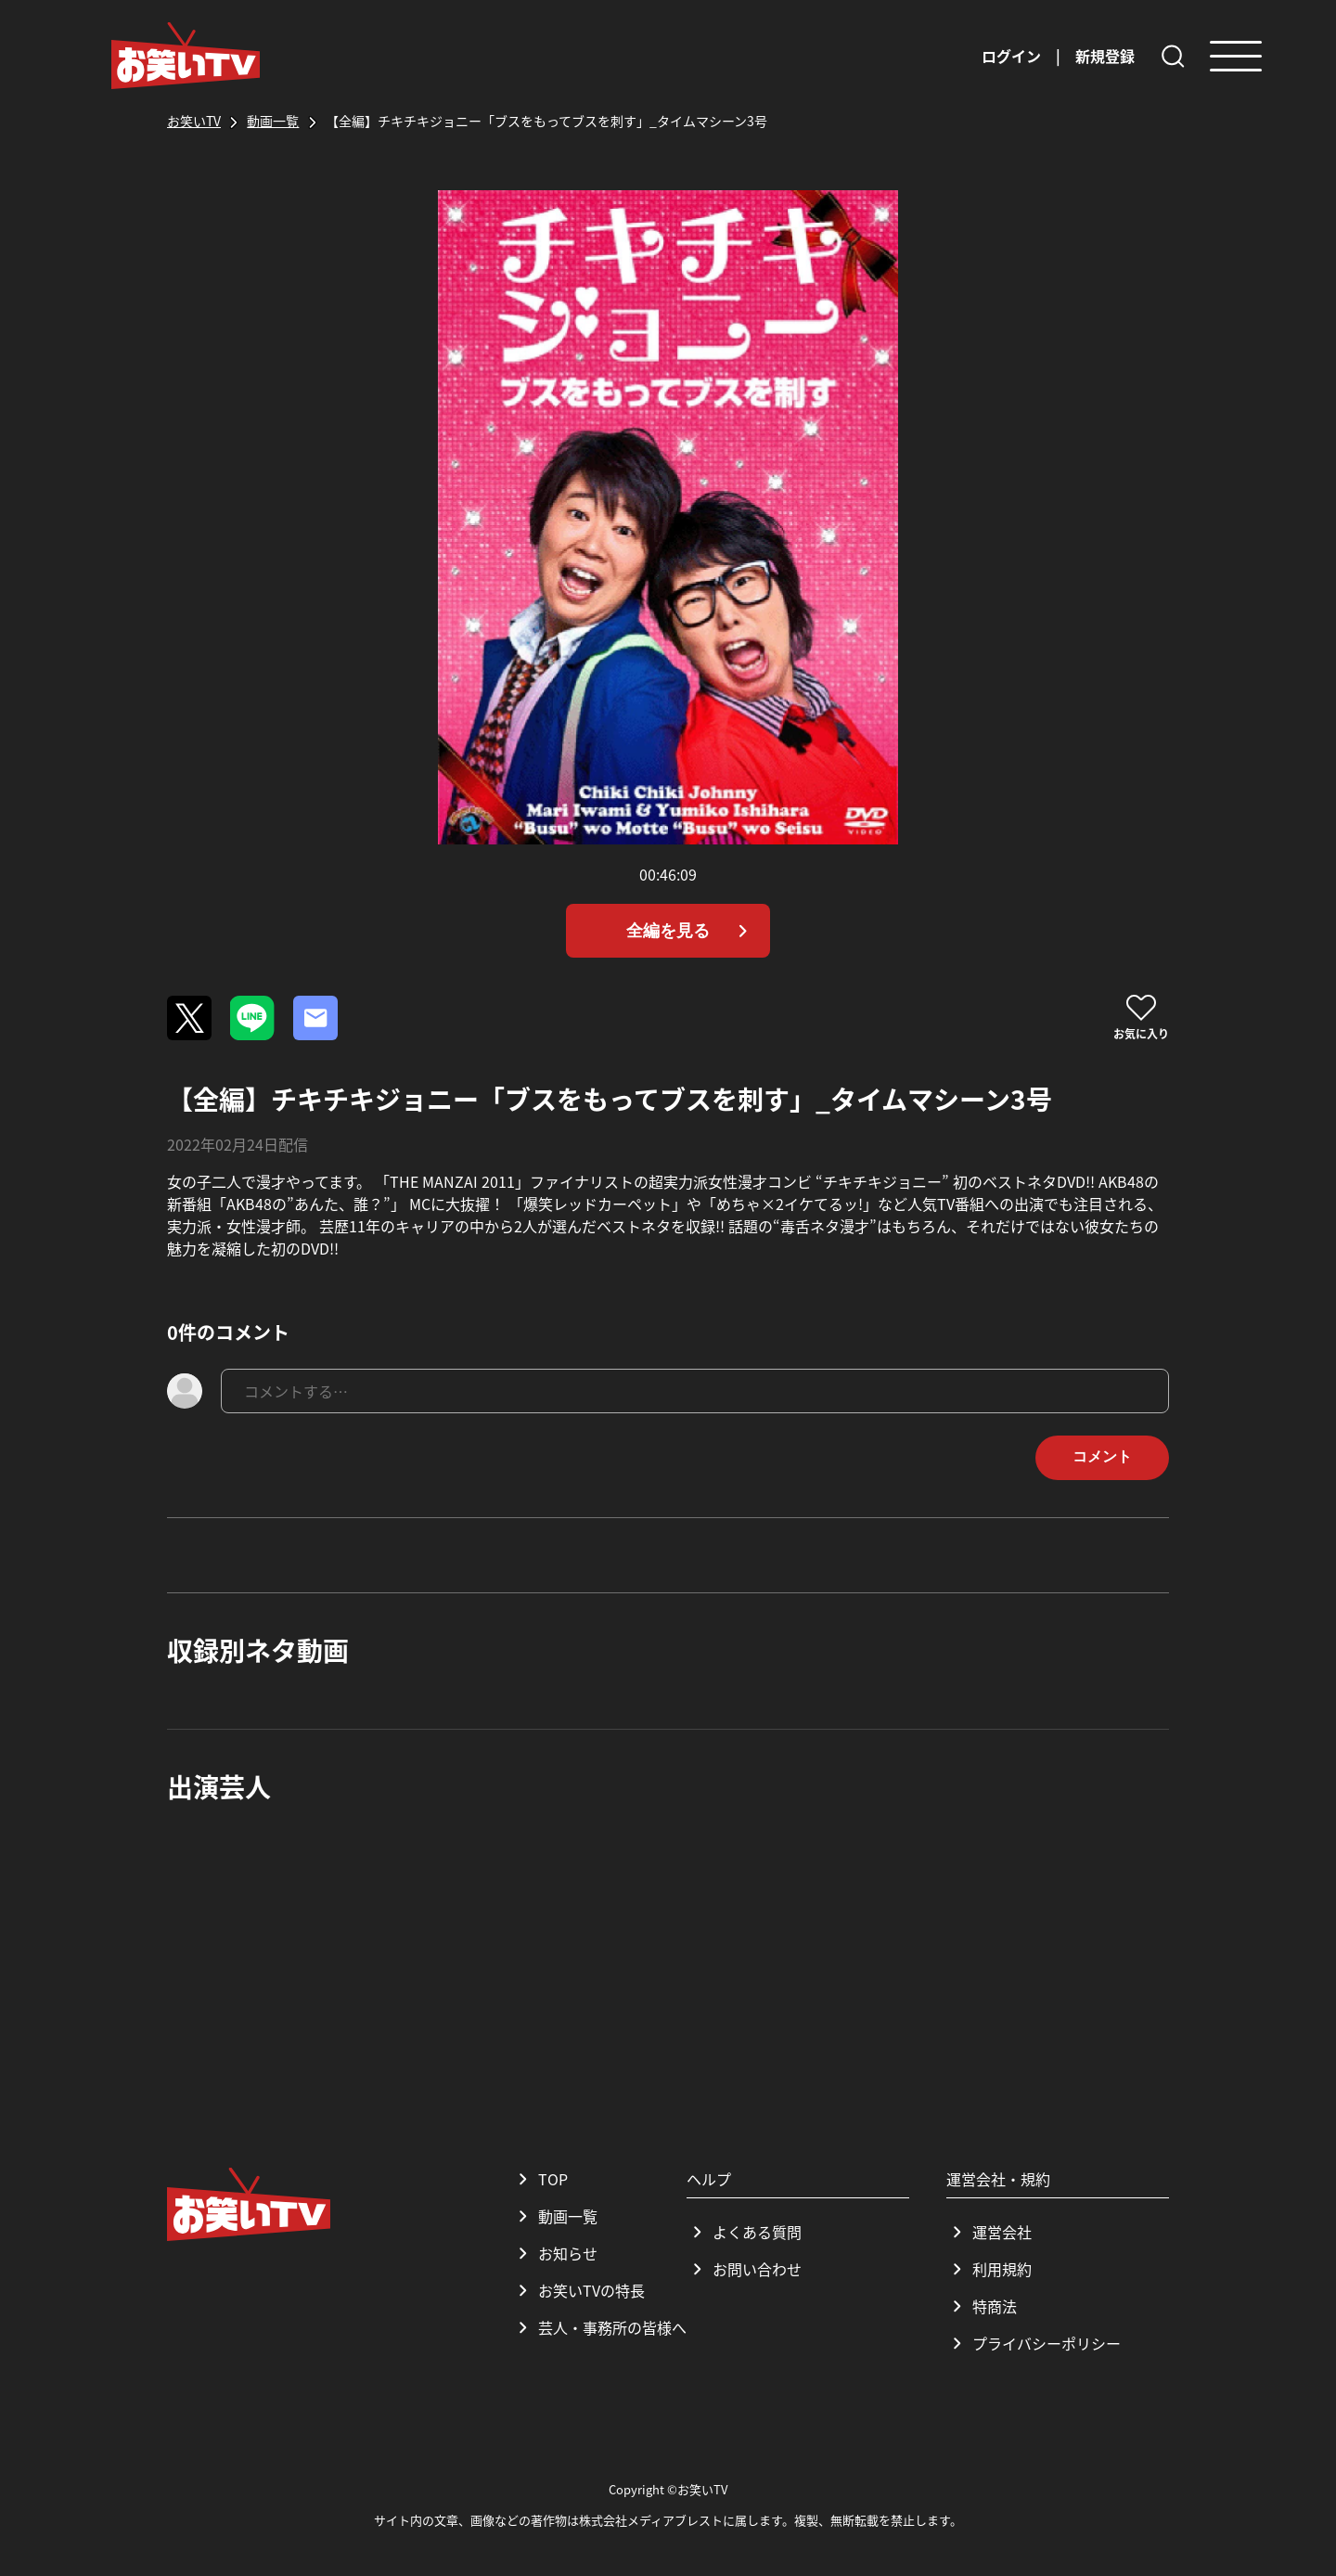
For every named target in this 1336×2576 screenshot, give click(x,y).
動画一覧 (554, 2216)
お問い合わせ (744, 2269)
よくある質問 (744, 2232)
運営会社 (989, 2232)
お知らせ (554, 2253)
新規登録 (1105, 56)
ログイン (1011, 56)
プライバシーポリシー (1033, 2343)
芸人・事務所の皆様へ (599, 2327)
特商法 (981, 2306)
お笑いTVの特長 (578, 2290)
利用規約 (989, 2269)
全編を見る (690, 931)
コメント (1102, 1456)
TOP (540, 2179)
